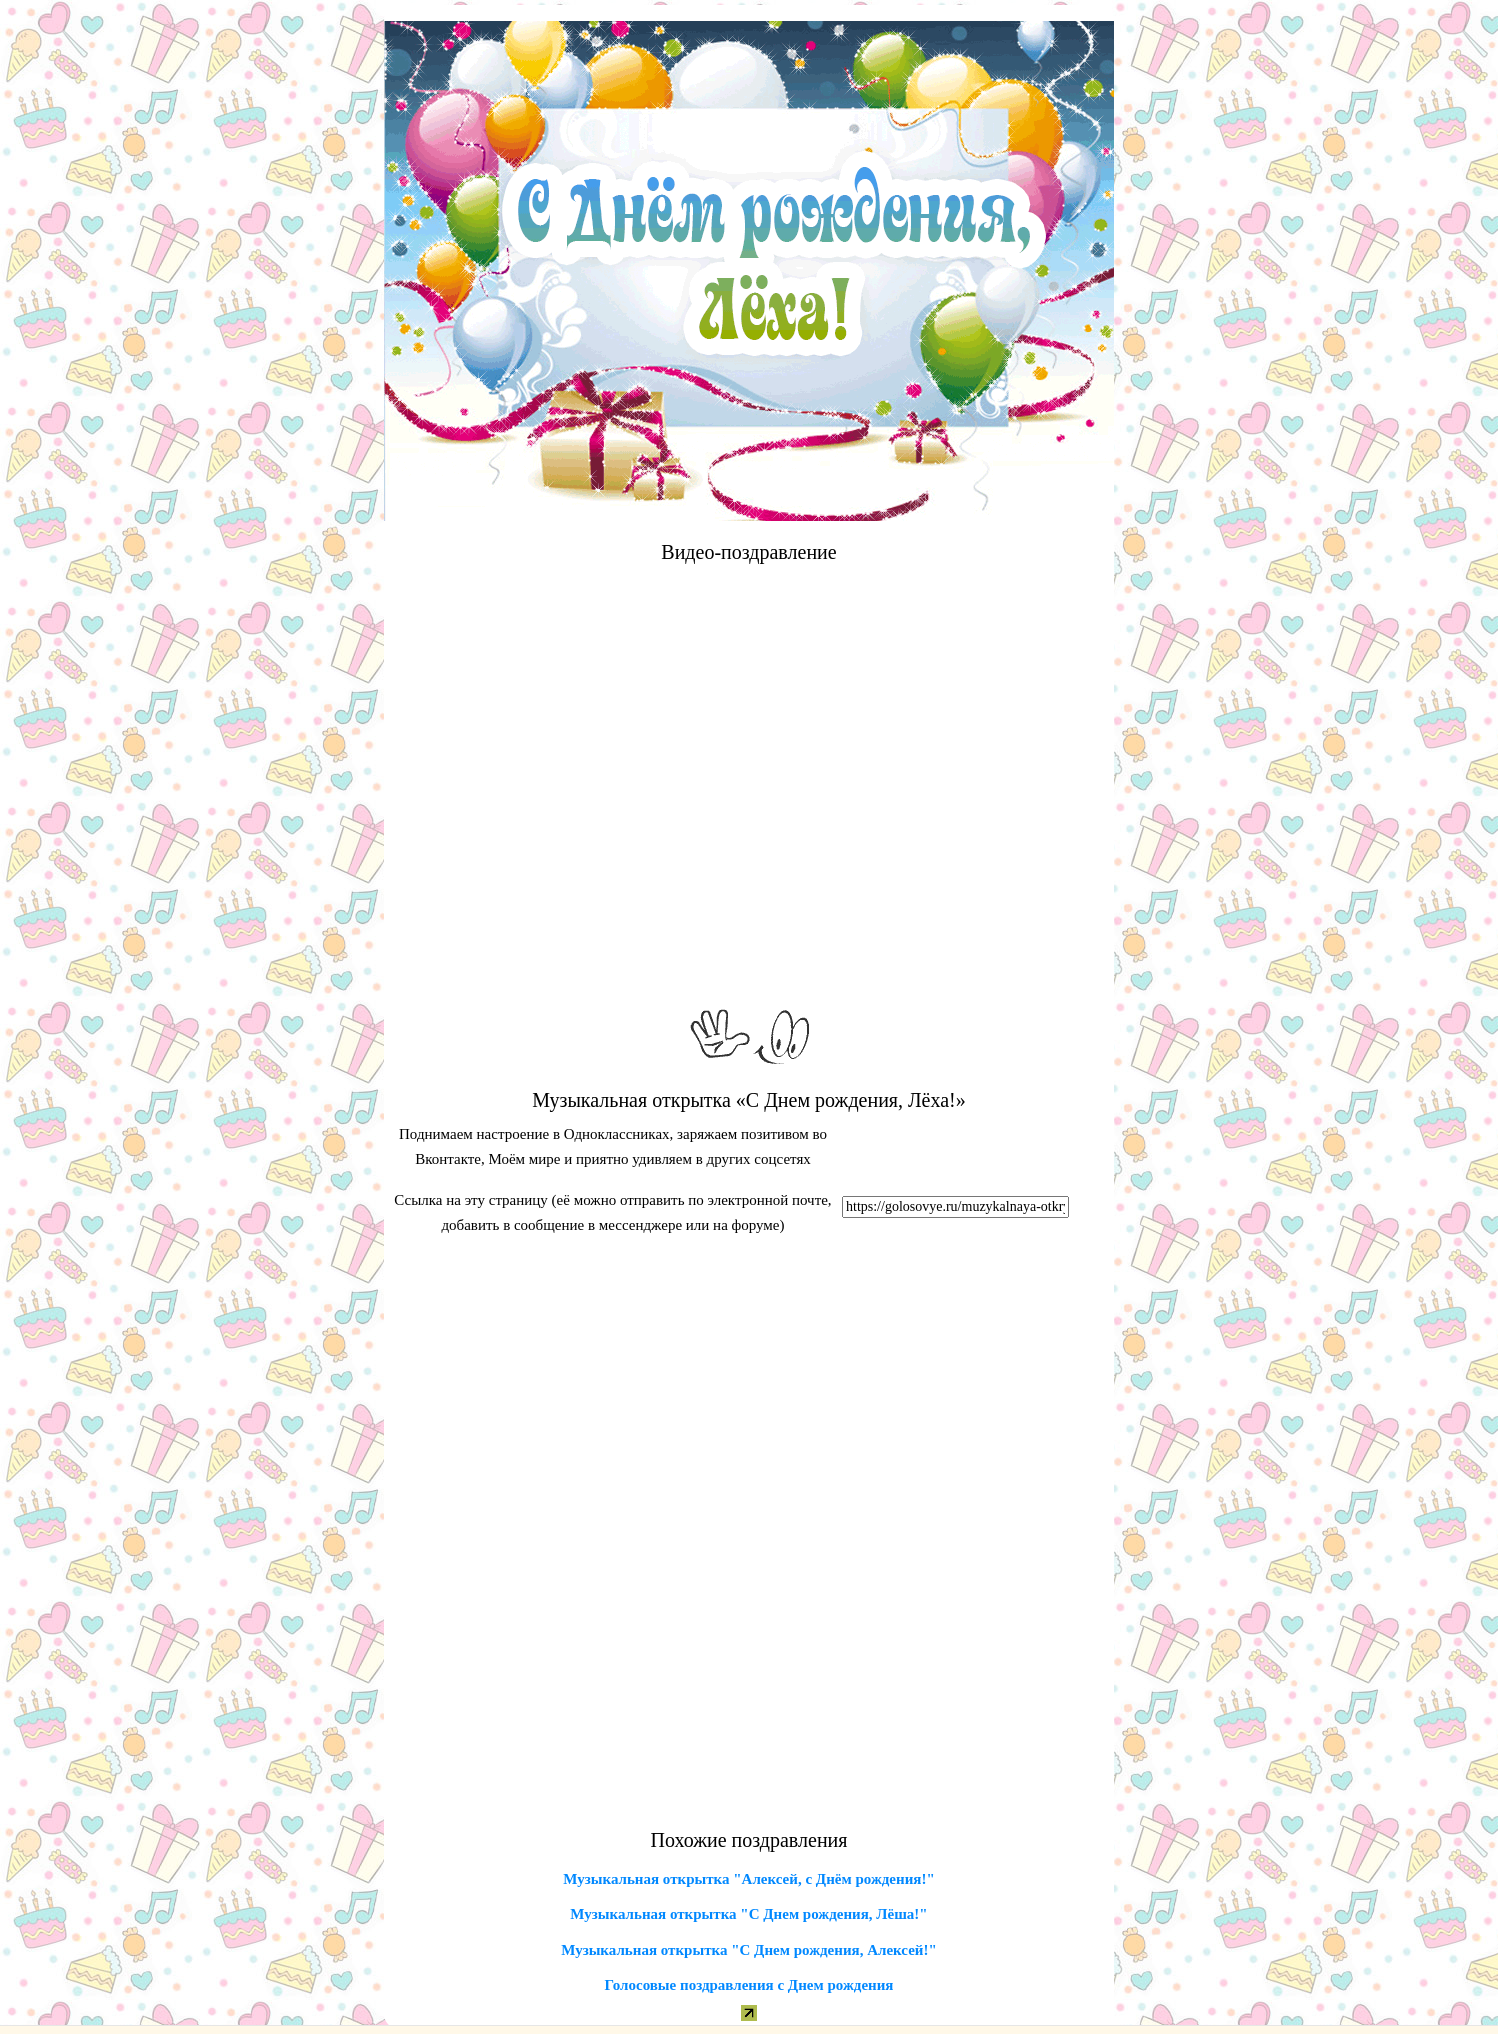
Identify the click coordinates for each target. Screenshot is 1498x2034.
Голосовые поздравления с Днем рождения (749, 1985)
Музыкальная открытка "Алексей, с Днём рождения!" (748, 1879)
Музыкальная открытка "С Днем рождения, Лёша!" (748, 1914)
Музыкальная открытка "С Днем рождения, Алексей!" (749, 1950)
